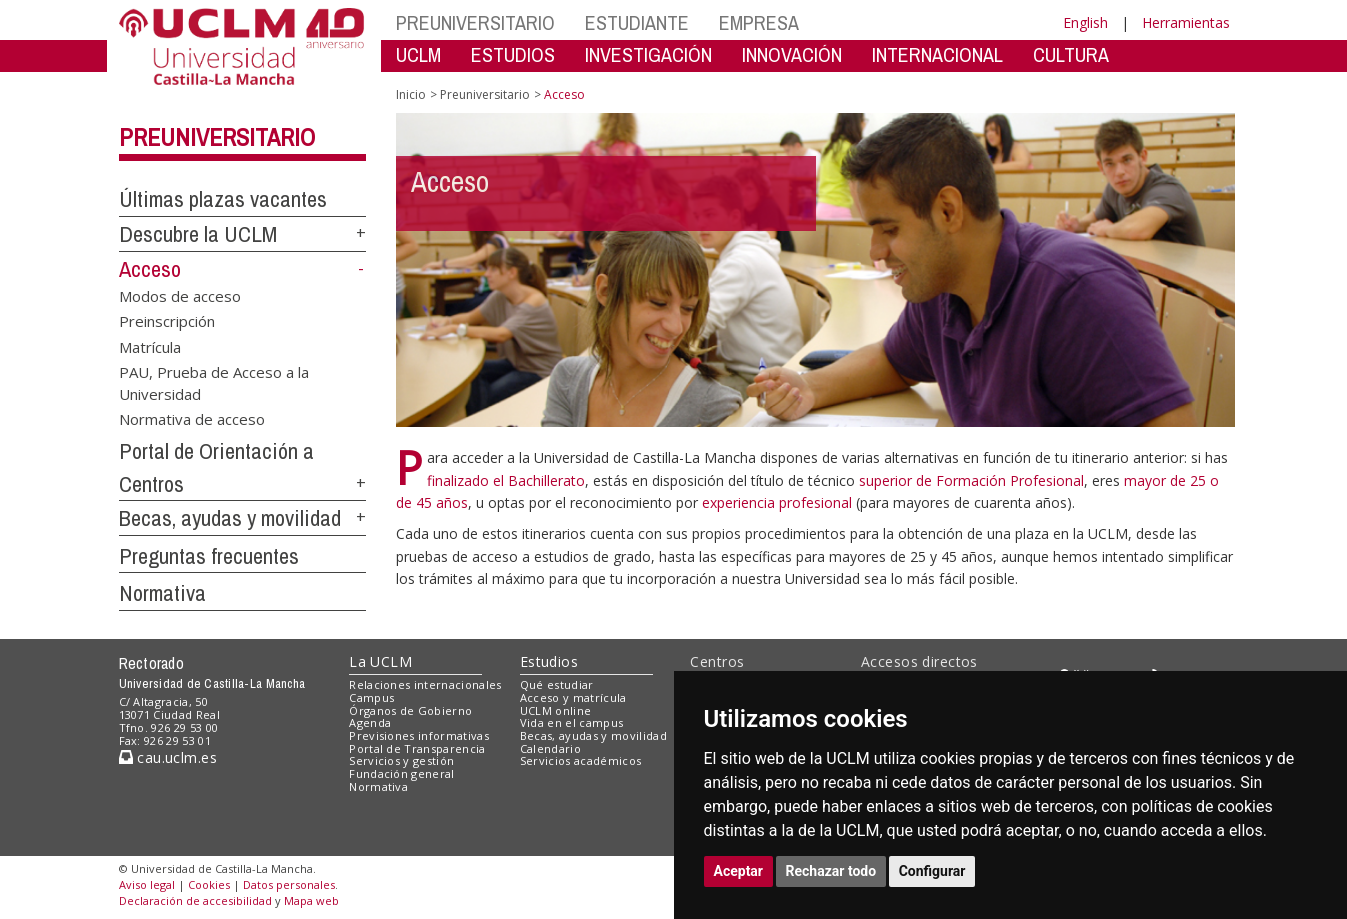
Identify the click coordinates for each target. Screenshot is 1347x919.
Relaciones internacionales (425, 684)
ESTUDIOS (513, 54)
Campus (371, 697)
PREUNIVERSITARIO (475, 22)
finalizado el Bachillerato (506, 480)
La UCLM (380, 661)
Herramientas (1186, 22)
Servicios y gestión (401, 760)
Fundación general (402, 773)
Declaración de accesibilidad (195, 900)
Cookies (209, 884)
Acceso (150, 269)
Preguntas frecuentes (209, 556)
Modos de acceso (180, 295)
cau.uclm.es (168, 757)
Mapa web (311, 900)
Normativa (162, 593)
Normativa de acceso (192, 418)
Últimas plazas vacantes (223, 199)
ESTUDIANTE (637, 22)
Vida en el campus (572, 722)
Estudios (549, 661)
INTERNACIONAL (937, 54)
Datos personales (289, 884)
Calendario (550, 748)
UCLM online (556, 710)
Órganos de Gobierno (410, 710)
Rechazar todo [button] (831, 871)
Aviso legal (147, 884)
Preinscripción (167, 321)
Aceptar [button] (739, 871)
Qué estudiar (557, 684)
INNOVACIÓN (792, 54)
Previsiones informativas (419, 735)
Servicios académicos (581, 760)
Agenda (370, 722)
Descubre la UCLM (198, 234)
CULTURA (1071, 54)
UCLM (418, 54)
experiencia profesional (779, 502)
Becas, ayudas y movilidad (230, 518)
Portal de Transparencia (417, 748)
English (1085, 22)
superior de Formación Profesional (971, 480)
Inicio (411, 94)
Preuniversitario (217, 137)
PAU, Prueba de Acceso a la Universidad (214, 382)
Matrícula (150, 346)
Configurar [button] (932, 871)
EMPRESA (759, 22)
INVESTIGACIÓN (648, 54)
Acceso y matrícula (573, 697)
